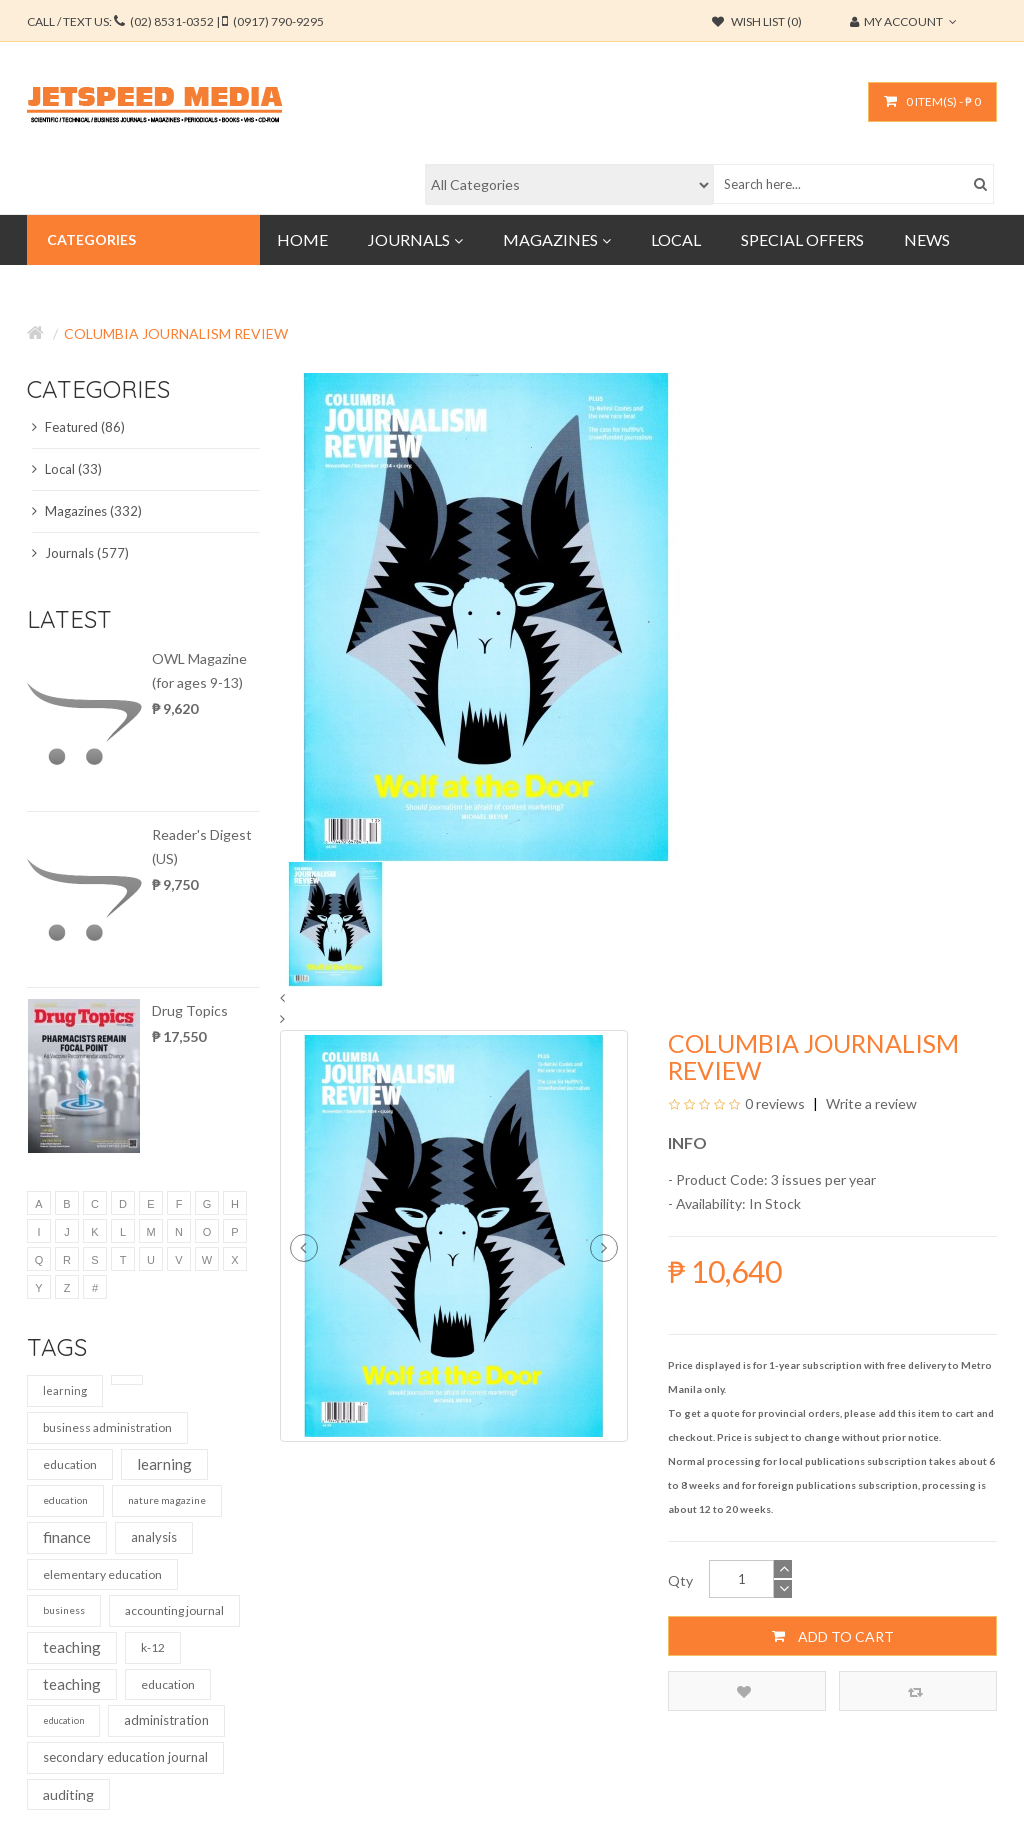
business (64, 1610)
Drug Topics (190, 1010)
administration (166, 1720)
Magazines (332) (87, 511)
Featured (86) (78, 427)
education (70, 1464)
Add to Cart (833, 1636)
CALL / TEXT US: (175, 21)
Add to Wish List (744, 1691)
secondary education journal (125, 1757)
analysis (154, 1537)
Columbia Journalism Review (176, 333)
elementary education (102, 1574)
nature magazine (167, 1500)
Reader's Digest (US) (202, 846)
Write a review (870, 1103)
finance (67, 1537)
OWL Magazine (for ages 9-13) (199, 670)
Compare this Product (915, 1691)
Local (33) (67, 469)
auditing (68, 1794)
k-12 (153, 1647)
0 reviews (775, 1103)
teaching (72, 1647)
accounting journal (174, 1610)
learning (65, 1390)
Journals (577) (80, 553)
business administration (107, 1427)
